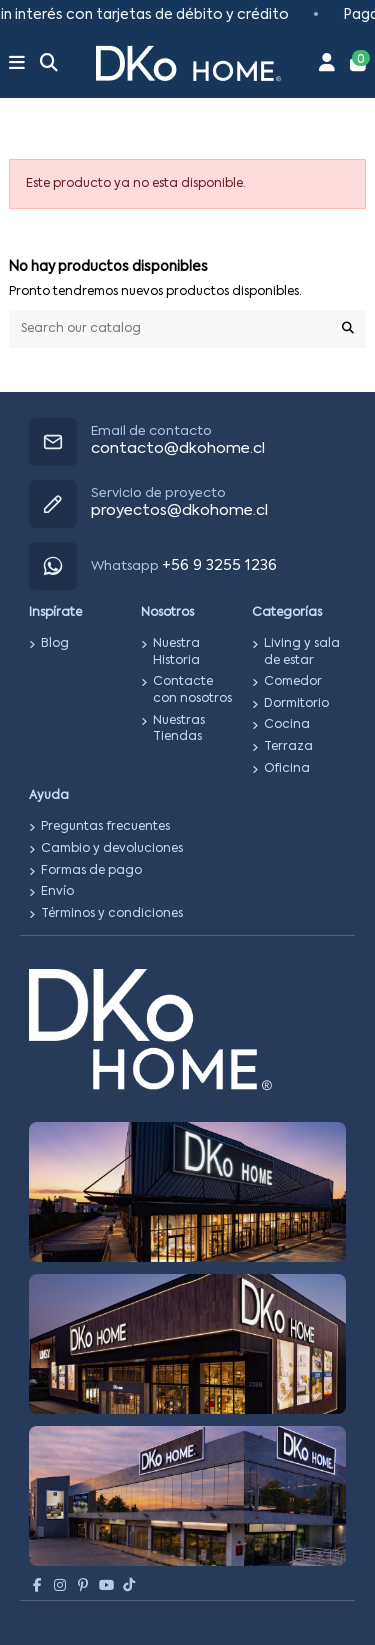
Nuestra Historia (176, 652)
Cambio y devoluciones (112, 849)
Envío (57, 892)
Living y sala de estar (302, 652)
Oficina (287, 769)
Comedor (293, 682)
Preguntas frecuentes (105, 827)
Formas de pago (91, 871)
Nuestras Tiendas (179, 729)
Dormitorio (296, 704)
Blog (55, 644)
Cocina (287, 725)
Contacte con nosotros (192, 690)
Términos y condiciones (112, 914)
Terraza (288, 747)
